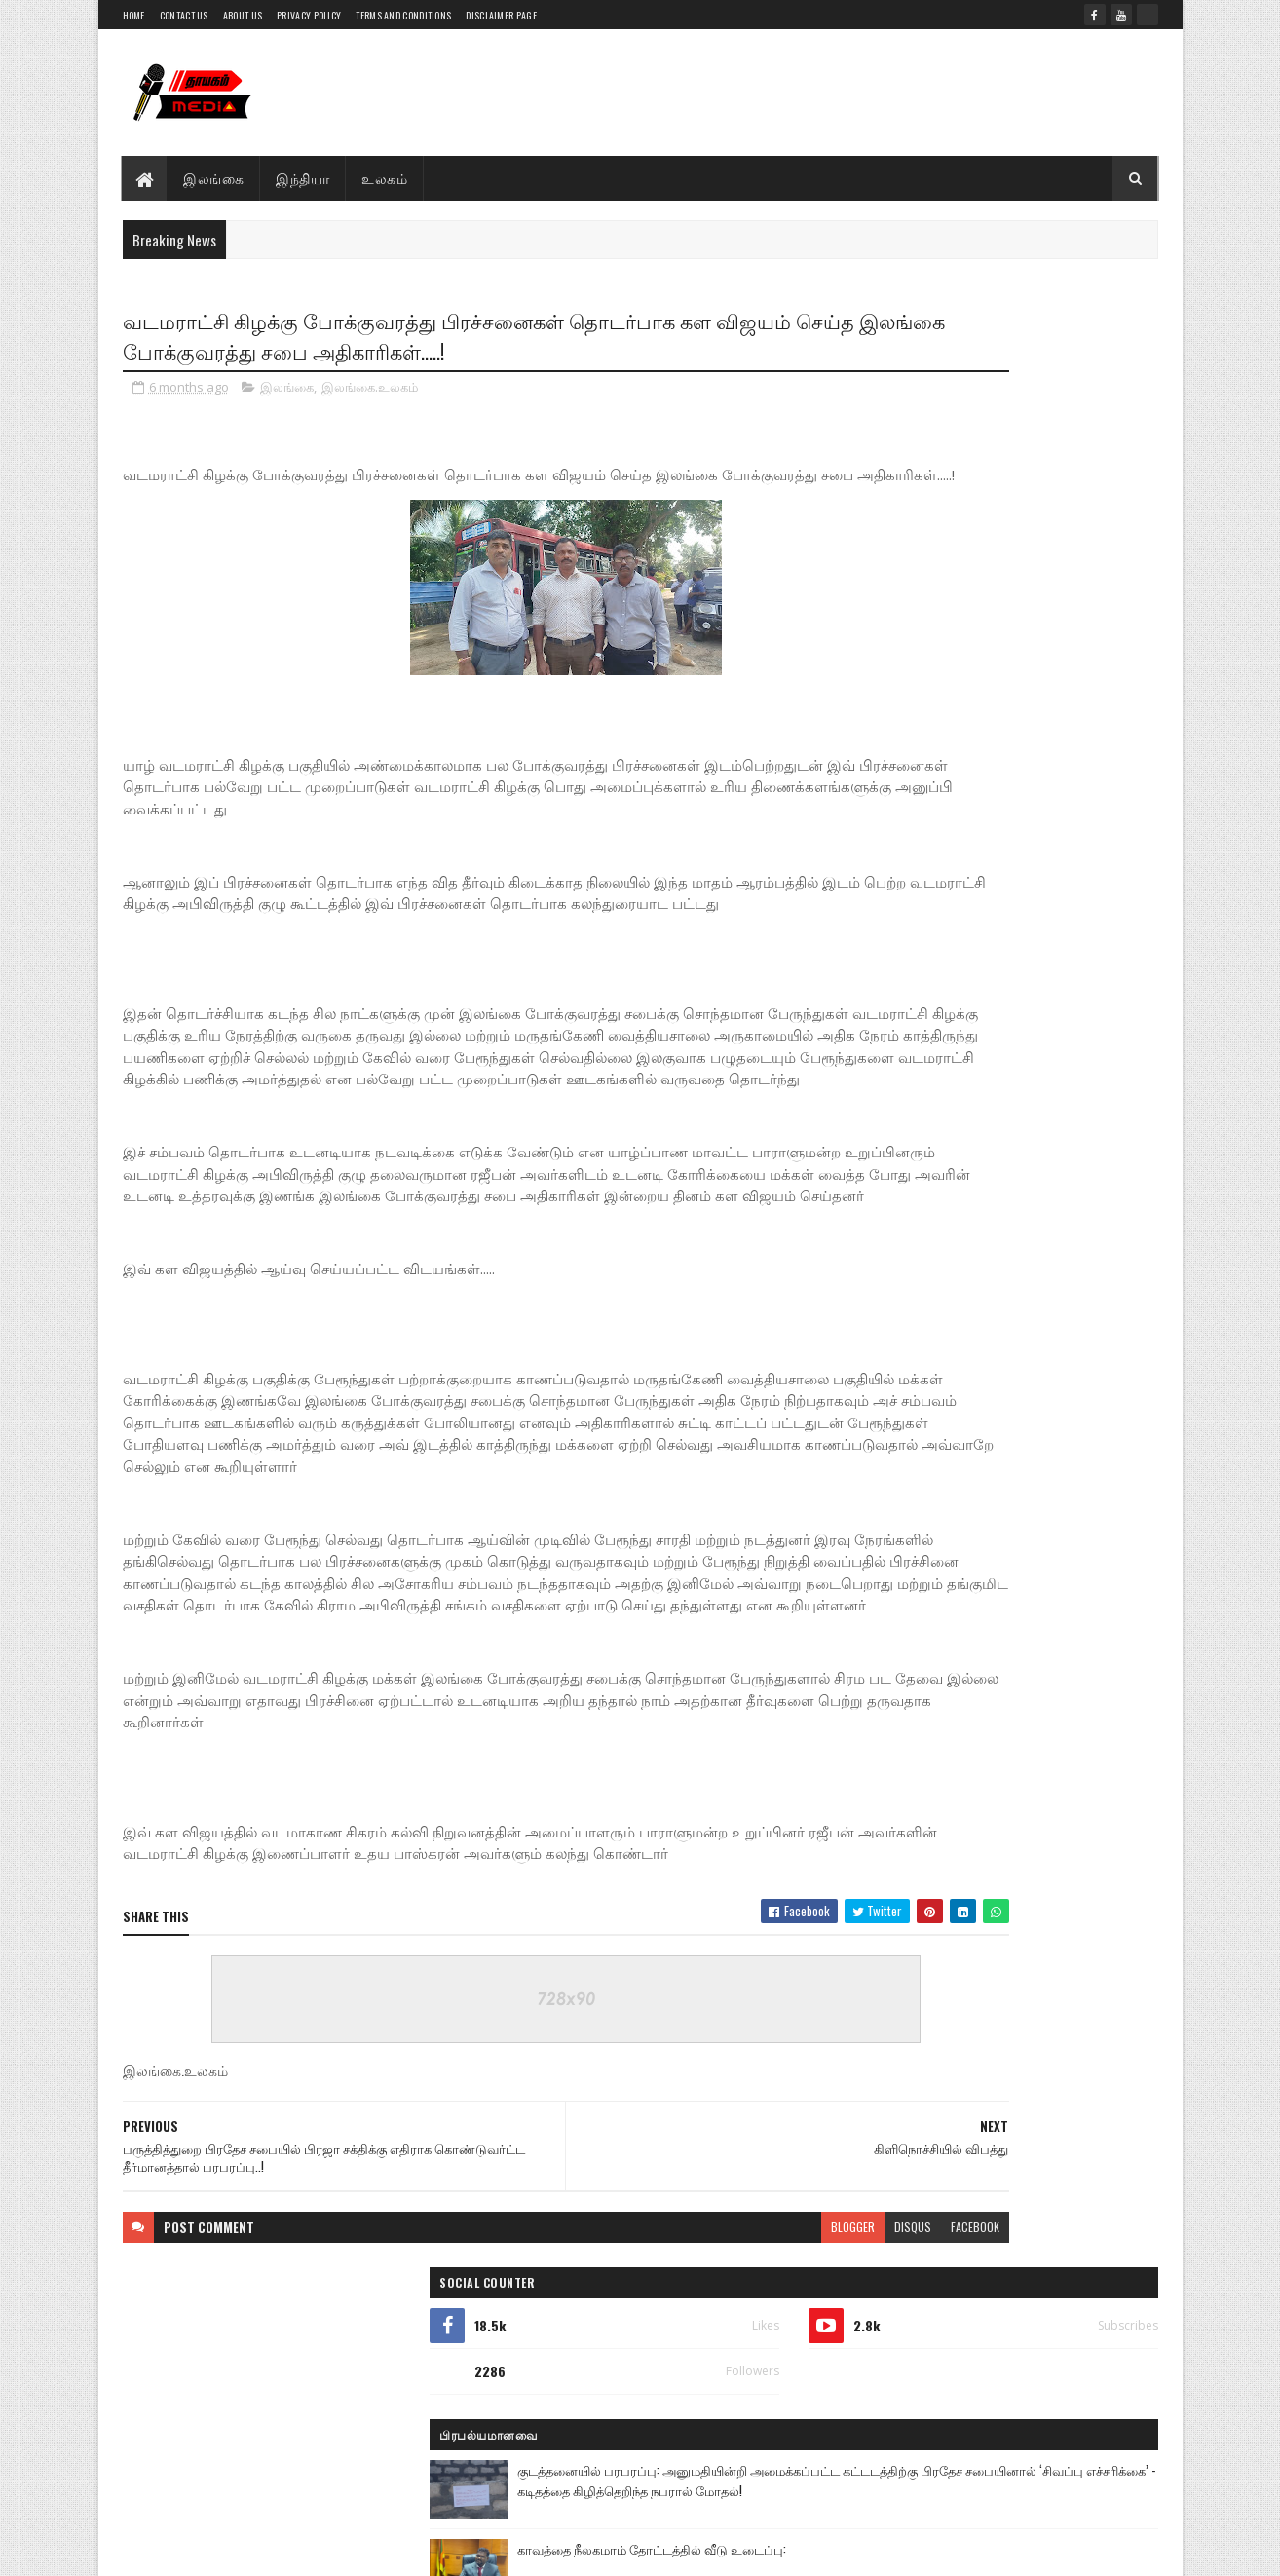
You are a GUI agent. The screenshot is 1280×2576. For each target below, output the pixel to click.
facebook (778, 2364)
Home (134, 15)
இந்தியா (303, 178)
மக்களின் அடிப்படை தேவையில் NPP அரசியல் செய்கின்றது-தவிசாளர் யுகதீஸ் (1039, 1272)
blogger (656, 2364)
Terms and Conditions (403, 15)
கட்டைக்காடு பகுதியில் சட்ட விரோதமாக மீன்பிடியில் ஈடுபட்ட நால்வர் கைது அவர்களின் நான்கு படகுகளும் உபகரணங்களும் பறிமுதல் (987, 920)
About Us (242, 15)
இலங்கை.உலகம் (369, 393)
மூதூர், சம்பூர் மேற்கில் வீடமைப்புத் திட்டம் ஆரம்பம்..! (1034, 1344)
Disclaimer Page (501, 15)
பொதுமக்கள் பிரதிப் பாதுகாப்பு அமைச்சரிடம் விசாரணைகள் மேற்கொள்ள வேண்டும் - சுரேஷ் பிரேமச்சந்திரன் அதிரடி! (983, 1102)
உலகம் (385, 178)
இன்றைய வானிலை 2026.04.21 (1023, 1173)
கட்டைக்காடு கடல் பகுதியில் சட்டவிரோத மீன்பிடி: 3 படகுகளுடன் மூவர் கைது (1041, 727)
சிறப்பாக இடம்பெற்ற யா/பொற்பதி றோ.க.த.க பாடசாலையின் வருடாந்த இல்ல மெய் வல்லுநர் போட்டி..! (1038, 1011)
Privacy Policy (309, 15)
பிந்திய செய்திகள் (925, 1417)
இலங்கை (214, 178)
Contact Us (184, 15)
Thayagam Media (265, 2522)
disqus (715, 2364)
